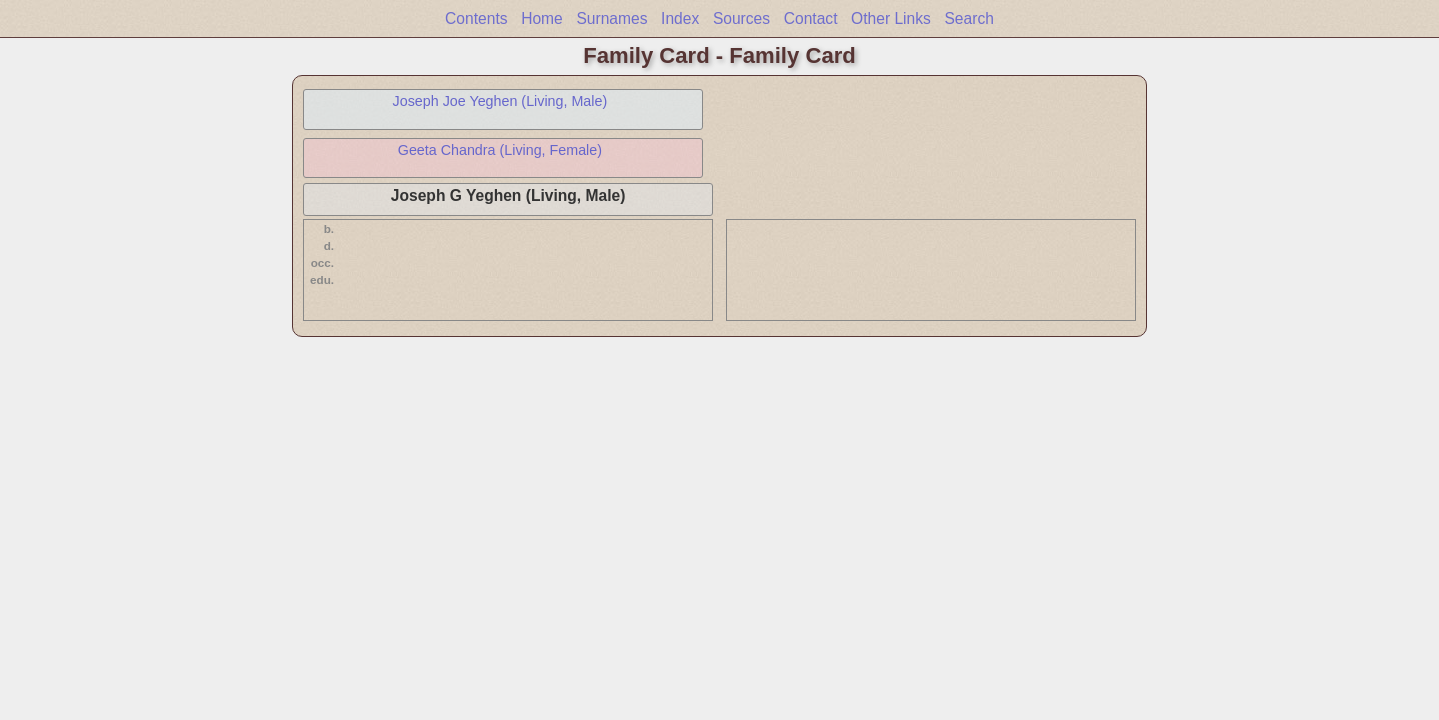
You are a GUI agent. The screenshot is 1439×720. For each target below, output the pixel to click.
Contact (811, 18)
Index (680, 18)
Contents (476, 18)
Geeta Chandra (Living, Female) (500, 150)
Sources (741, 18)
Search (968, 18)
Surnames (611, 18)
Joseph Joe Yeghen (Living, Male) (500, 101)
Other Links (891, 18)
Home (542, 18)
